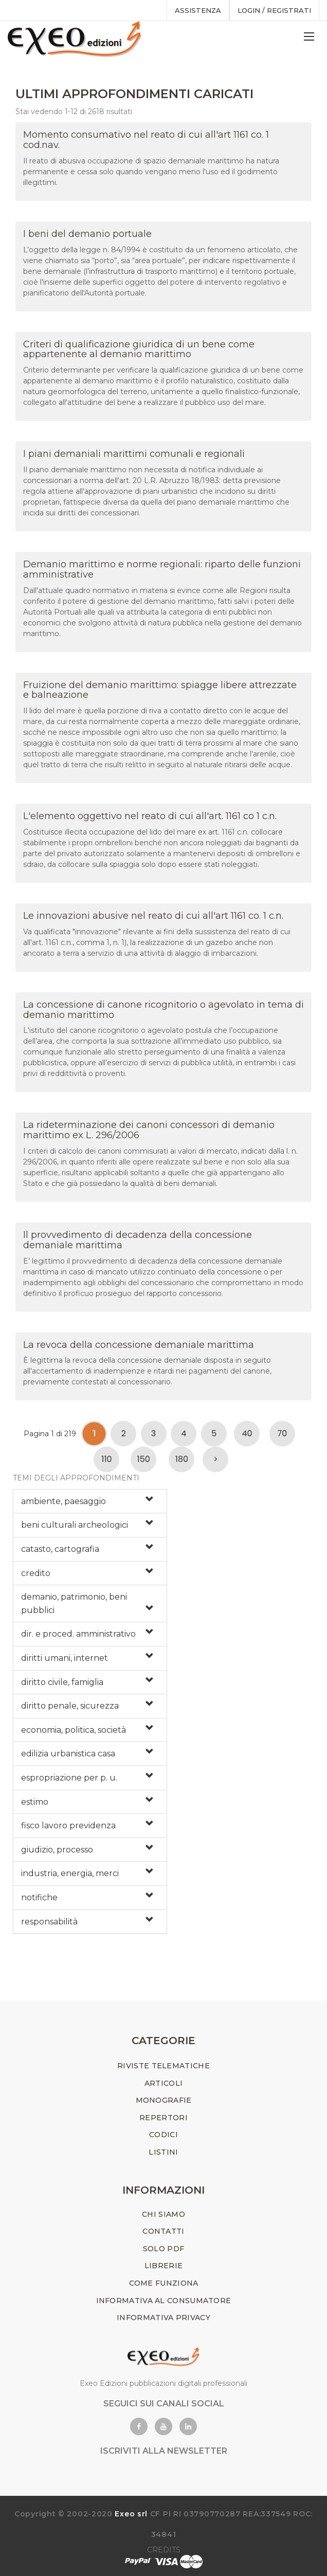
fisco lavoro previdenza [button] (68, 1825)
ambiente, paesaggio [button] (63, 1501)
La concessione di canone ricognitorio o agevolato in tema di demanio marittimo (163, 1010)
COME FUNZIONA (163, 2283)
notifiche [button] (39, 1897)
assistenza (198, 10)
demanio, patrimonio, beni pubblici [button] (74, 1603)
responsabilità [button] (49, 1921)
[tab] (90, 1501)
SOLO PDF (163, 2248)
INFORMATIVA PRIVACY (163, 2317)
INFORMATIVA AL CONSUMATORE (163, 2300)
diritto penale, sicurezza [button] (70, 1706)
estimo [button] (34, 1802)
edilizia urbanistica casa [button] (68, 1753)
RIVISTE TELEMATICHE (163, 2065)
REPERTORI (163, 2117)
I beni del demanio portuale (87, 233)
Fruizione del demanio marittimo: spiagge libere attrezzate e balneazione (160, 690)
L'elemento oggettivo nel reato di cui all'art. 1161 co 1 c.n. (150, 816)
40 (247, 1433)
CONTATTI (163, 2231)
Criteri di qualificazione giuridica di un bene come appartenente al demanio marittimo (139, 349)
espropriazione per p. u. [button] (69, 1778)
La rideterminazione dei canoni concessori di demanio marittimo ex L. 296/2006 (149, 1130)
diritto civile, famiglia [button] (62, 1682)
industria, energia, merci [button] (70, 1873)
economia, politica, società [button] (73, 1730)
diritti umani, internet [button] (64, 1658)
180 (181, 1459)
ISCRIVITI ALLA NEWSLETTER (163, 2451)
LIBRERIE (163, 2265)
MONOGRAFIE (164, 2100)
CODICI (163, 2134)
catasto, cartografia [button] (60, 1549)
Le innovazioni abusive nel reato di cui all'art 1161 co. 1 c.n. (153, 915)
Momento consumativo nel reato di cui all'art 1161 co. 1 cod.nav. (146, 140)
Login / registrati (274, 10)
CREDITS (163, 2549)
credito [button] (35, 1573)
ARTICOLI (163, 2083)
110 (106, 1459)
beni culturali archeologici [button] (74, 1525)
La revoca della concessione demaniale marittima (138, 1344)
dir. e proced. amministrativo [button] (78, 1634)
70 (282, 1433)
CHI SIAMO (163, 2214)
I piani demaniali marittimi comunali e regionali (134, 453)
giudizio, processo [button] (57, 1850)
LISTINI (163, 2152)
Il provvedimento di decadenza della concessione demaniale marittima (137, 1240)
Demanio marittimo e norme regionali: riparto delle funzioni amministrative (162, 569)
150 (143, 1459)
